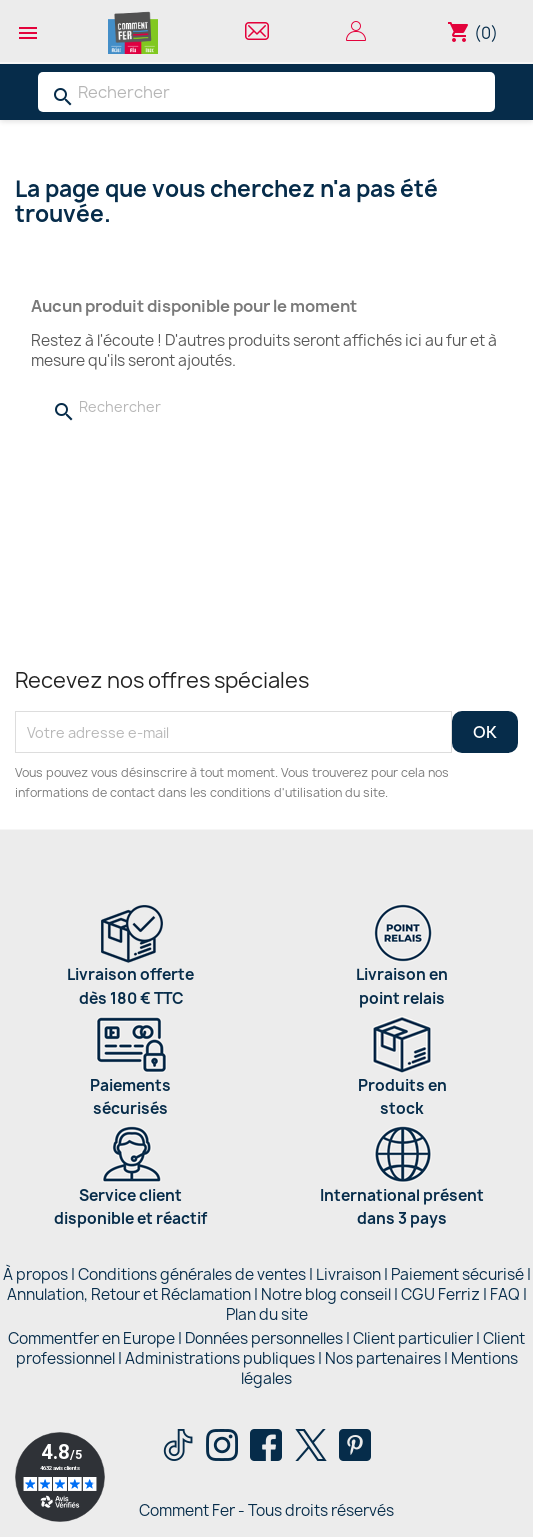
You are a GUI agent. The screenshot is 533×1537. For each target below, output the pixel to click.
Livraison (348, 1274)
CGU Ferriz (440, 1294)
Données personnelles (264, 1338)
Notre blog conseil (326, 1294)
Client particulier (413, 1338)
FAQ (505, 1294)
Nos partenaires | (388, 1358)
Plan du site (267, 1314)
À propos (35, 1274)
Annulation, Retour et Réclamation (129, 1294)
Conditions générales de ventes (192, 1274)
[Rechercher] (266, 92)
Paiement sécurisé (457, 1274)
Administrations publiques (220, 1358)
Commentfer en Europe (91, 1338)
